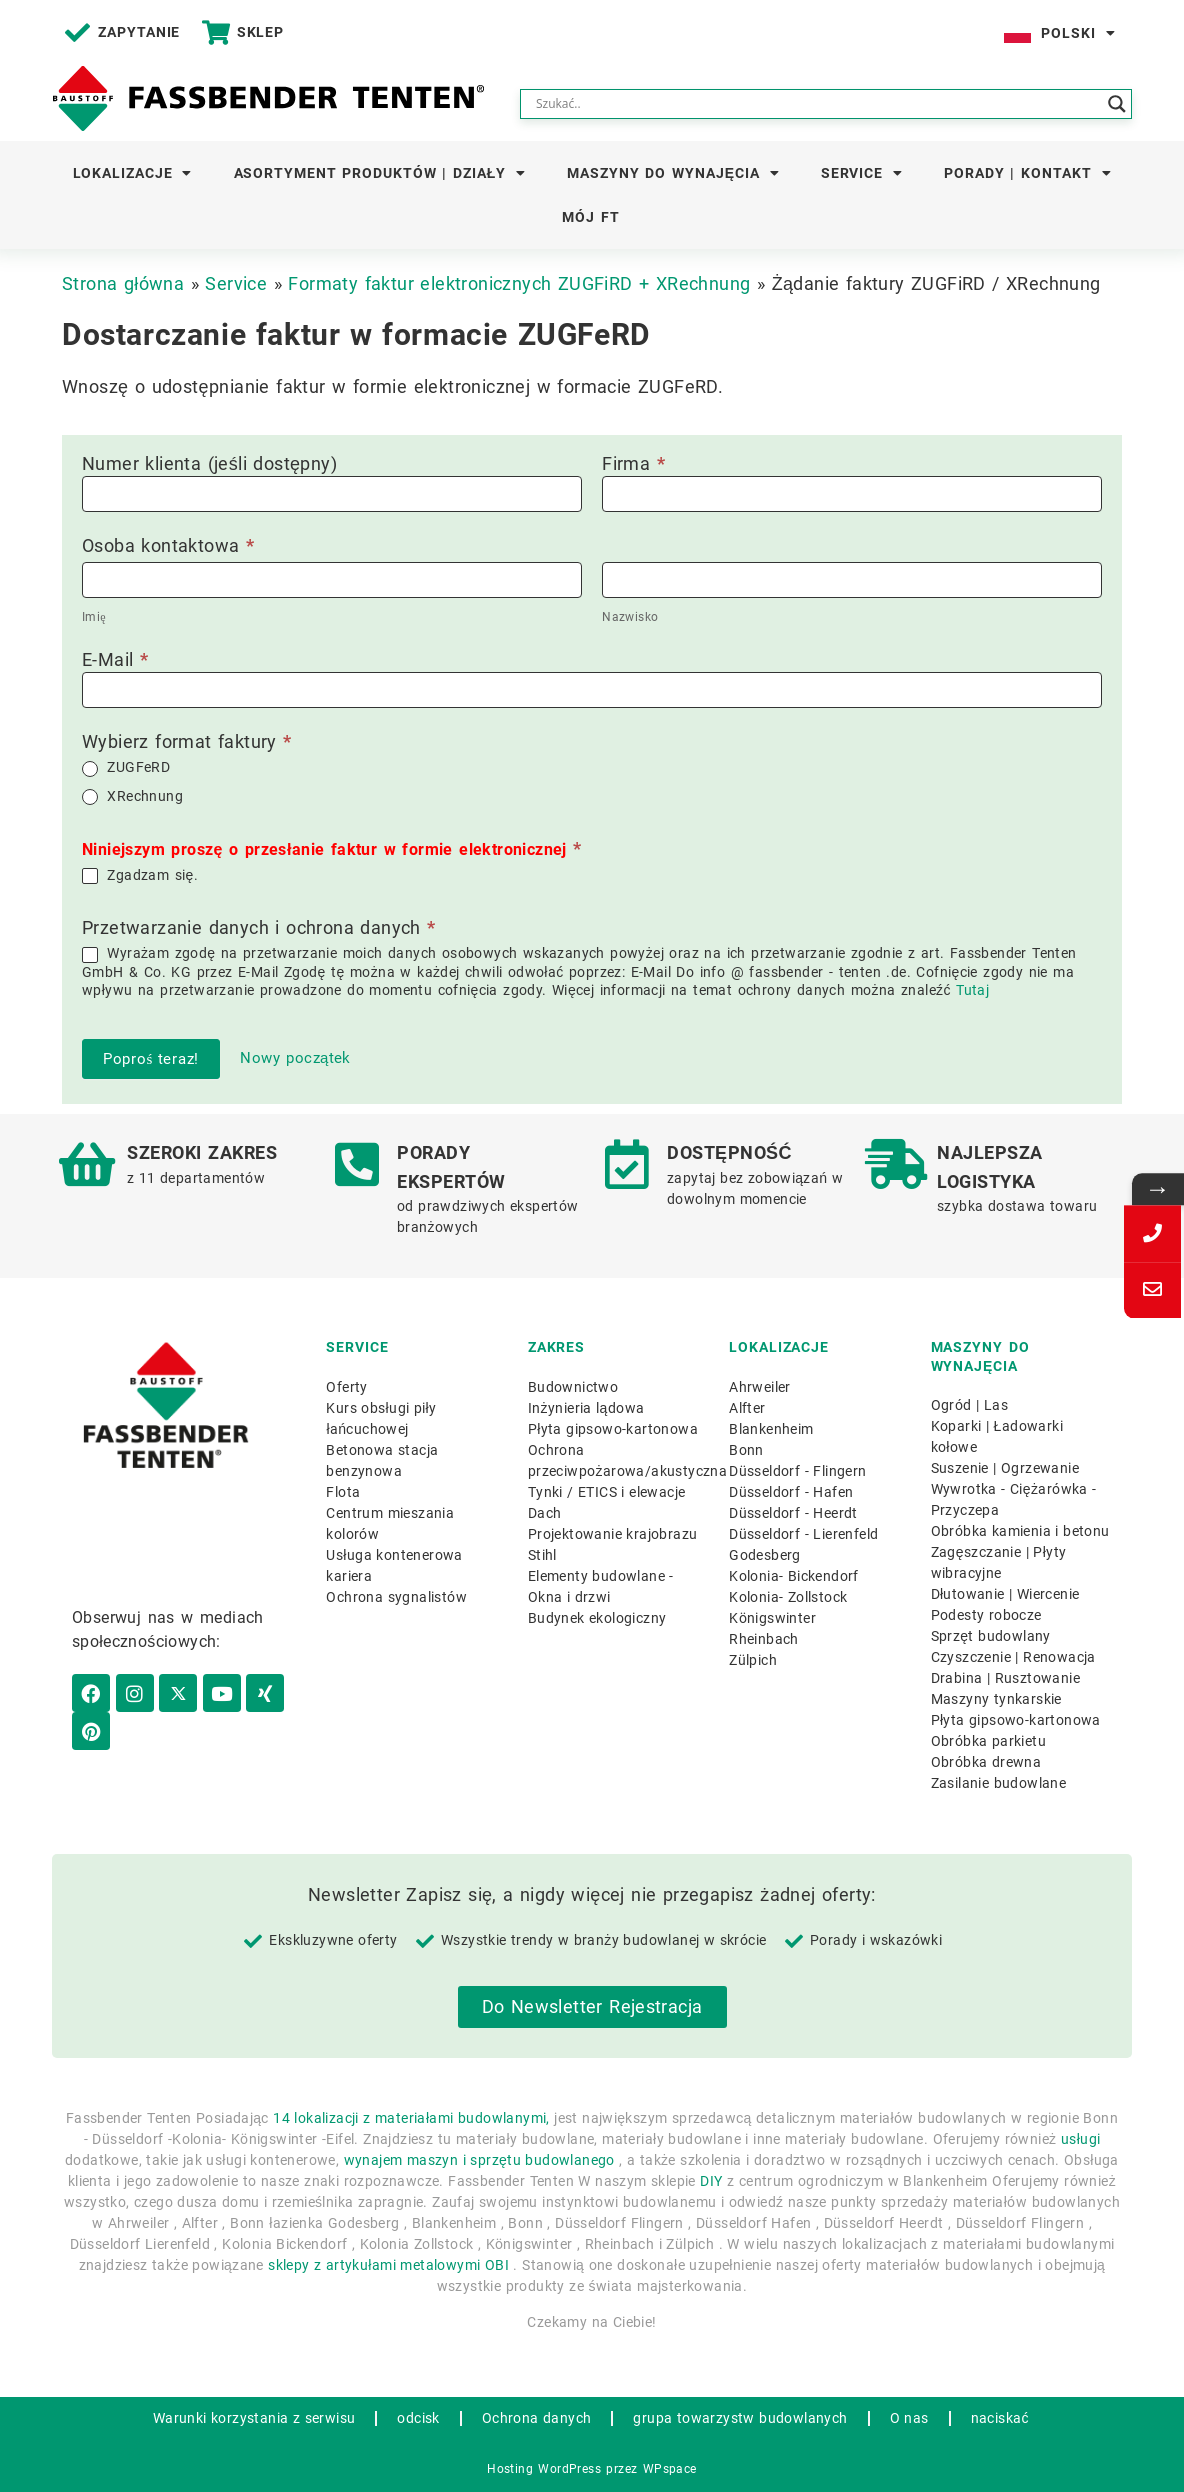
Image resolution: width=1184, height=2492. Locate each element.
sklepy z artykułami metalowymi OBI (388, 2265)
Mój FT (590, 217)
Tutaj (972, 990)
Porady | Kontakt (1027, 173)
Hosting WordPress (544, 2469)
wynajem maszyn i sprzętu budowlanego (479, 2160)
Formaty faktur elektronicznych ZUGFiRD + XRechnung (519, 283)
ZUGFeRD (126, 767)
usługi (1081, 2139)
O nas (909, 2418)
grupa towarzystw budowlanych (740, 2418)
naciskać (1000, 2418)
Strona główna (123, 283)
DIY (711, 2181)
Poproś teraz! (151, 1059)
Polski (1078, 33)
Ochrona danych (537, 2418)
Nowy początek (295, 1058)
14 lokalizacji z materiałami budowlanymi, (411, 2118)
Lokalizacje (133, 173)
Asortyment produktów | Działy (380, 173)
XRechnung (132, 796)
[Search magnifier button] (1117, 104)
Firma (633, 464)
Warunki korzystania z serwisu (254, 2418)
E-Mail (115, 660)
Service (862, 173)
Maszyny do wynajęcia (673, 173)
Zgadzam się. (140, 875)
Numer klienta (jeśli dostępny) (209, 464)
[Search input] (817, 104)
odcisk (418, 2418)
